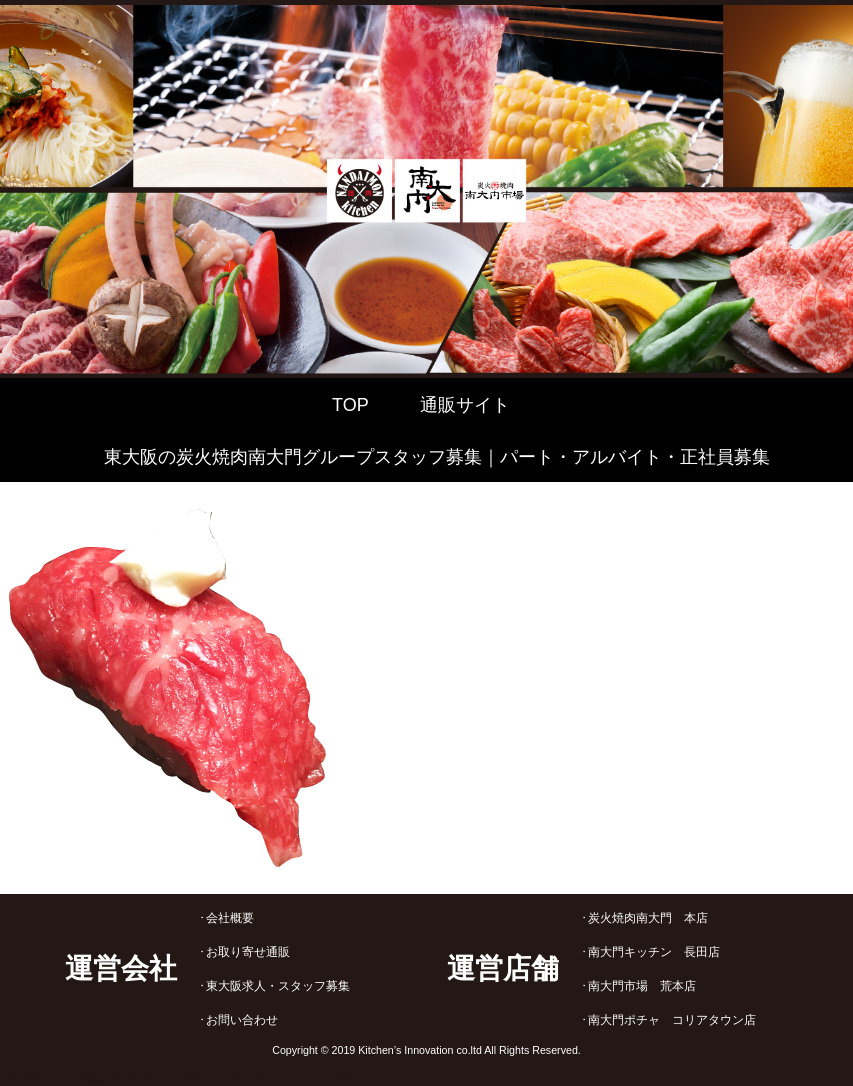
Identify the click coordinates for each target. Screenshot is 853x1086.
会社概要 (230, 918)
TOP (350, 405)
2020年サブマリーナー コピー (204, 1076)
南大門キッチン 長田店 (654, 952)
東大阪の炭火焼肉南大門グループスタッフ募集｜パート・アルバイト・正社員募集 (437, 457)
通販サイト (465, 405)
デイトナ (331, 1076)
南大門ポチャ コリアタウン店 (672, 1020)
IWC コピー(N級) (53, 1076)
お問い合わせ (242, 1020)
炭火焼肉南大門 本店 (648, 918)
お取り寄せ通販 (248, 952)
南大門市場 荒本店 (642, 986)
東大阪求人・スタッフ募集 (278, 986)
